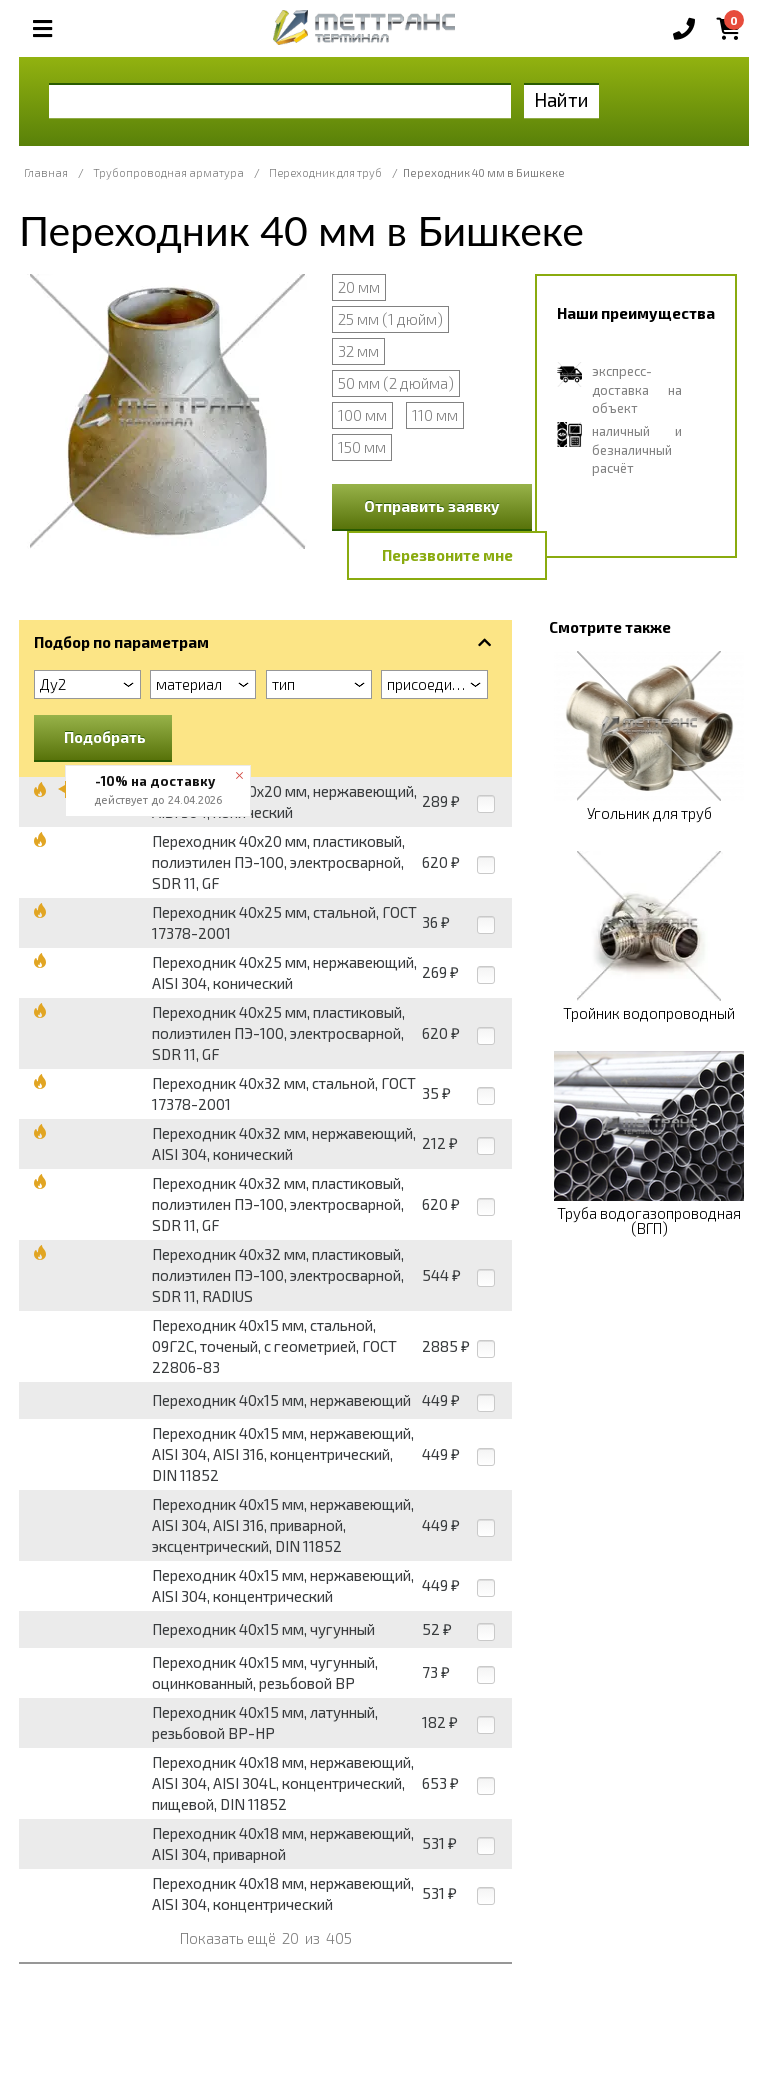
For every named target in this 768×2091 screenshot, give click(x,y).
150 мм (362, 447)
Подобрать (105, 737)
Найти (561, 99)
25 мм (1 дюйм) (390, 319)
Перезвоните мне (447, 555)
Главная (46, 172)
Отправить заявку (432, 506)
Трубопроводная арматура (168, 172)
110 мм (435, 415)
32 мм (358, 351)
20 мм (359, 287)
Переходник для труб (325, 172)
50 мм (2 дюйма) (396, 383)
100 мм (362, 415)
